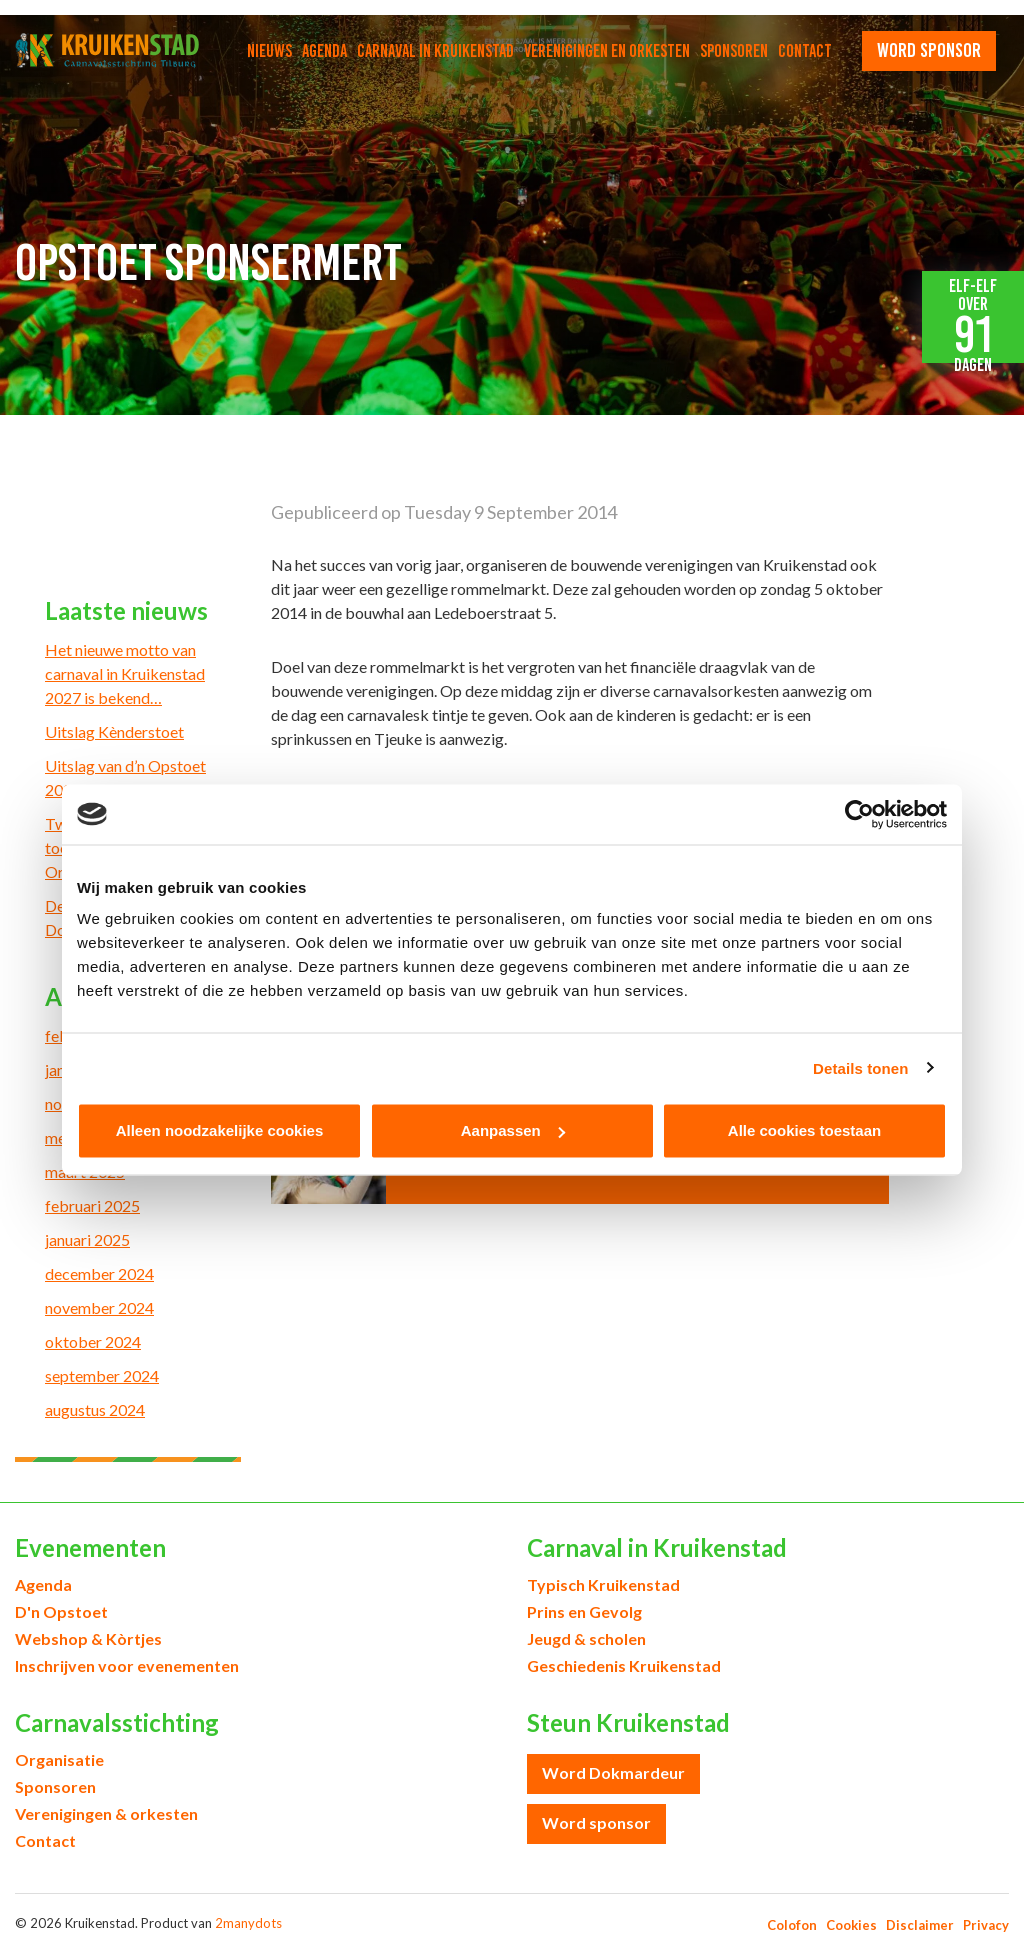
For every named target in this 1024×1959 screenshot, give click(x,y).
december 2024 (99, 1273)
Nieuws (269, 51)
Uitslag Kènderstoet (114, 731)
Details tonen (860, 1067)
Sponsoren (734, 51)
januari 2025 (87, 1239)
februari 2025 (92, 1205)
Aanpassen (513, 1130)
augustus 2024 (95, 1409)
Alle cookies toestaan (804, 1130)
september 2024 (102, 1375)
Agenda (324, 51)
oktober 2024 (93, 1341)
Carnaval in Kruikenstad (435, 51)
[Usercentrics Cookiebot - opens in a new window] (859, 814)
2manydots (248, 1923)
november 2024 (99, 1307)
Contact (805, 51)
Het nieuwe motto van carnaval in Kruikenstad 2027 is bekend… (125, 673)
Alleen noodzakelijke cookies (220, 1130)
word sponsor (929, 50)
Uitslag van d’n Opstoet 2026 (125, 777)
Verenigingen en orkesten (607, 51)
